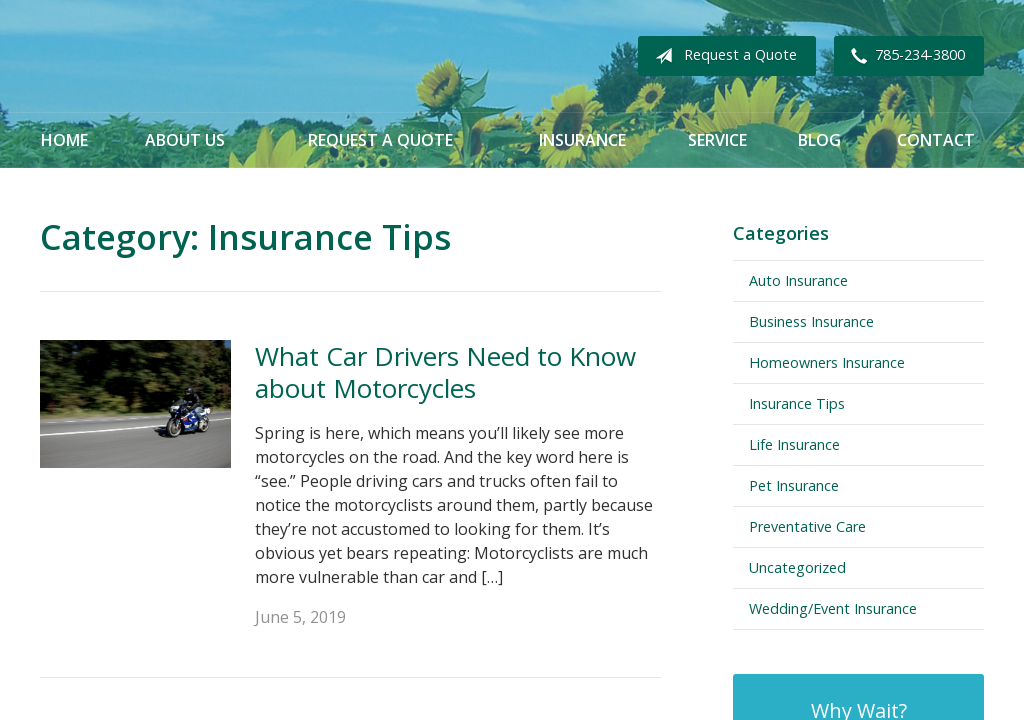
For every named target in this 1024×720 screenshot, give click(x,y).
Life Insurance (794, 444)
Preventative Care (807, 526)
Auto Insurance (798, 280)
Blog (819, 140)
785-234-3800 (904, 56)
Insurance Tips (797, 403)
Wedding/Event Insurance (833, 608)
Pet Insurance (794, 485)
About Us (185, 140)
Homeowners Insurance (827, 362)
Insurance (582, 140)
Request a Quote (722, 56)
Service (717, 140)
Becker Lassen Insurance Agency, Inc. (265, 56)
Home (64, 140)
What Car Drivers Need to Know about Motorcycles (445, 372)
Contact (936, 140)
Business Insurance (811, 321)
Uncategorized (797, 567)
